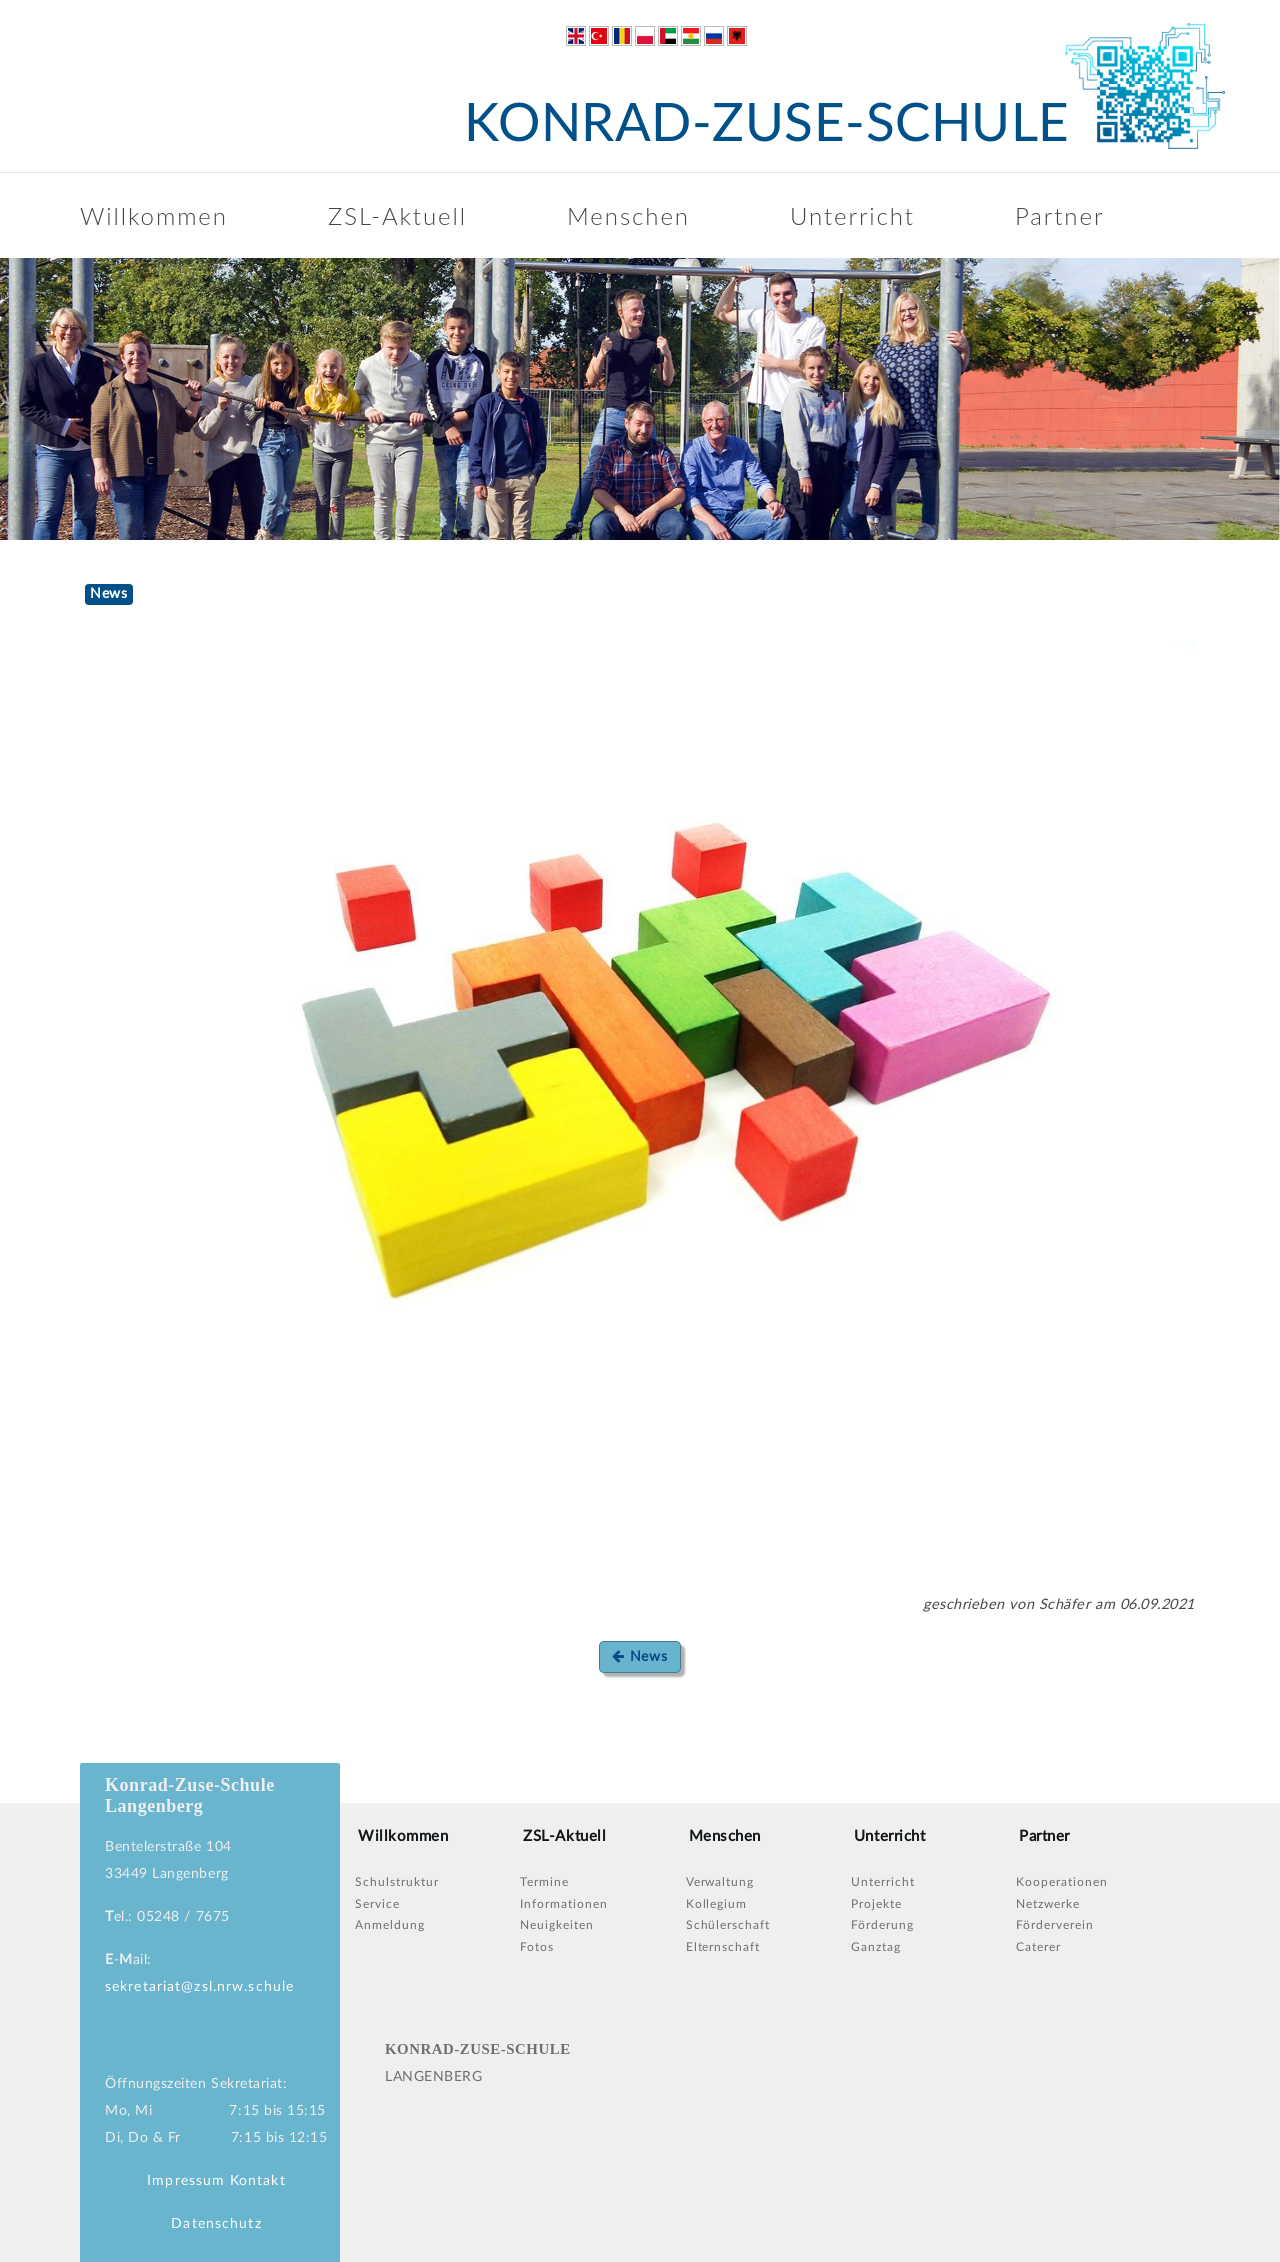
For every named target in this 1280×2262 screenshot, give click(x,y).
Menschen (628, 215)
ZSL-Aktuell (397, 215)
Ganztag (876, 1947)
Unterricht (852, 215)
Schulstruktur (396, 1882)
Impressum (186, 2181)
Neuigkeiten (557, 1925)
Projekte (876, 1904)
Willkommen (154, 215)
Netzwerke (1048, 1904)
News (639, 1656)
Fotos (537, 1947)
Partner (1059, 215)
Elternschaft (723, 1947)
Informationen (563, 1904)
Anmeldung (390, 1925)
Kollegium (717, 1904)
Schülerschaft (728, 1925)
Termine (544, 1882)
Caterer (1038, 1947)
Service (377, 1904)
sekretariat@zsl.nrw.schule (199, 1987)
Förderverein (1055, 1925)
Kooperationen (1061, 1882)
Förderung (882, 1925)
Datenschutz (216, 2224)
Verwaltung (720, 1882)
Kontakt (258, 2181)
